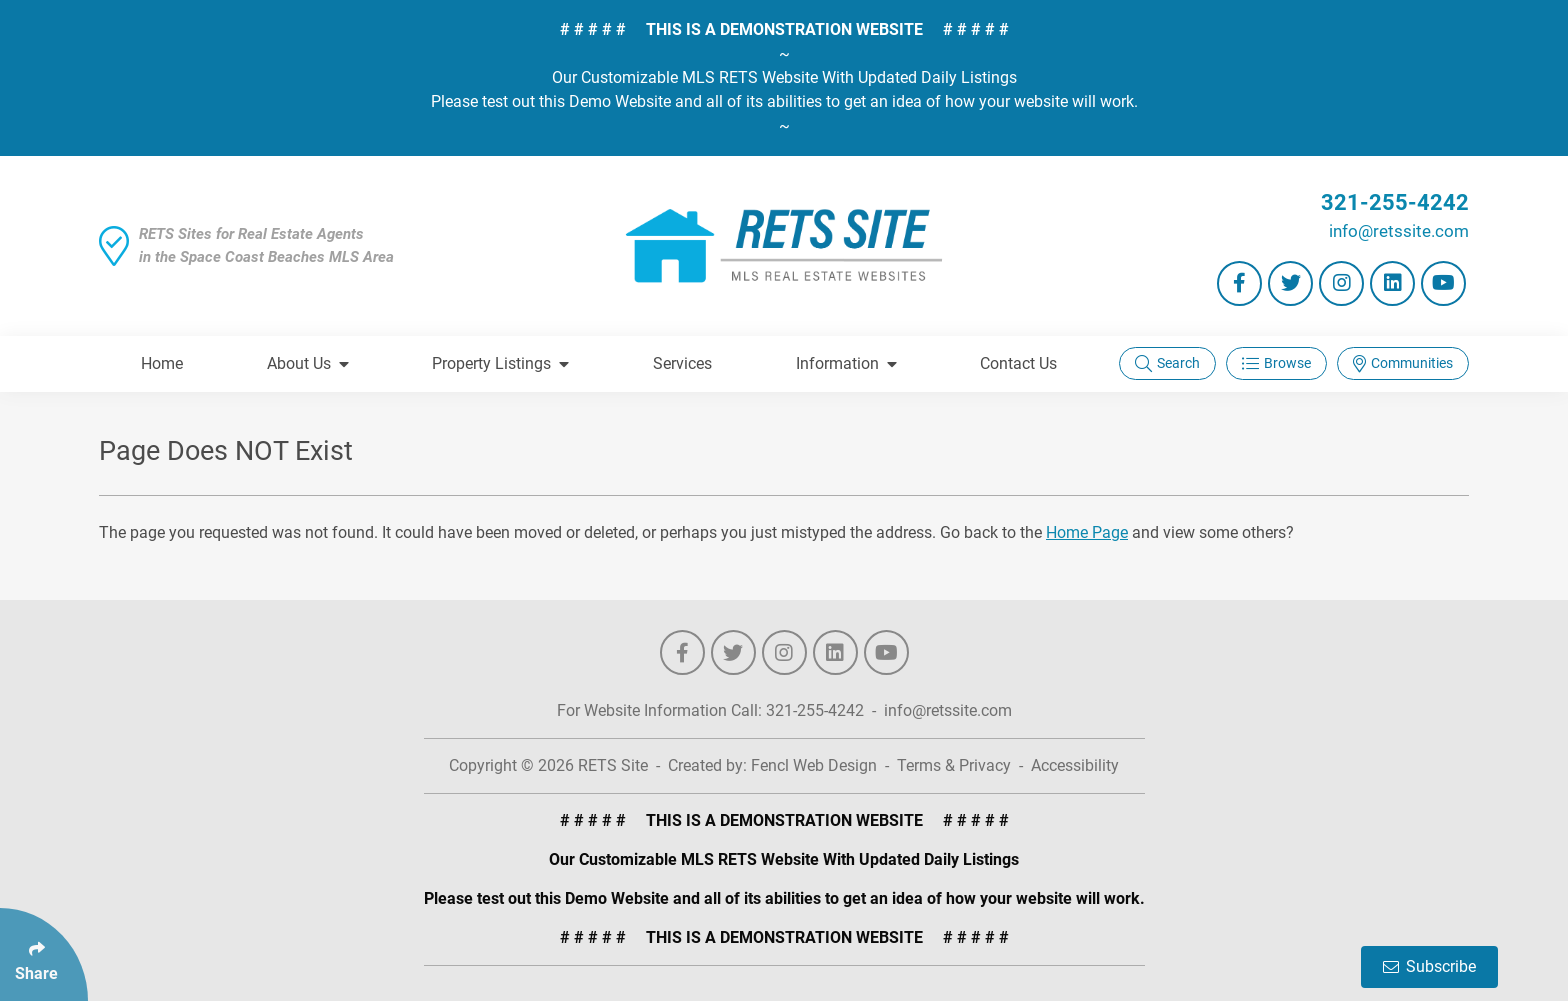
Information (846, 363)
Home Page (1087, 532)
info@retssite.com (1399, 231)
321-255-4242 (1395, 202)
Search (1167, 363)
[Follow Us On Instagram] (1341, 283)
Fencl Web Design (814, 765)
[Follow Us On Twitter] (1290, 283)
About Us (308, 363)
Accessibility (1075, 765)
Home (162, 363)
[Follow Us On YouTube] (1443, 283)
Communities (1403, 363)
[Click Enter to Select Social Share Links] (44, 954)
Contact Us (1018, 363)
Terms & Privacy (954, 765)
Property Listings (500, 363)
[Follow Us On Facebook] (1239, 283)
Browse (1276, 363)
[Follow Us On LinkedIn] (1392, 283)
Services (682, 363)
